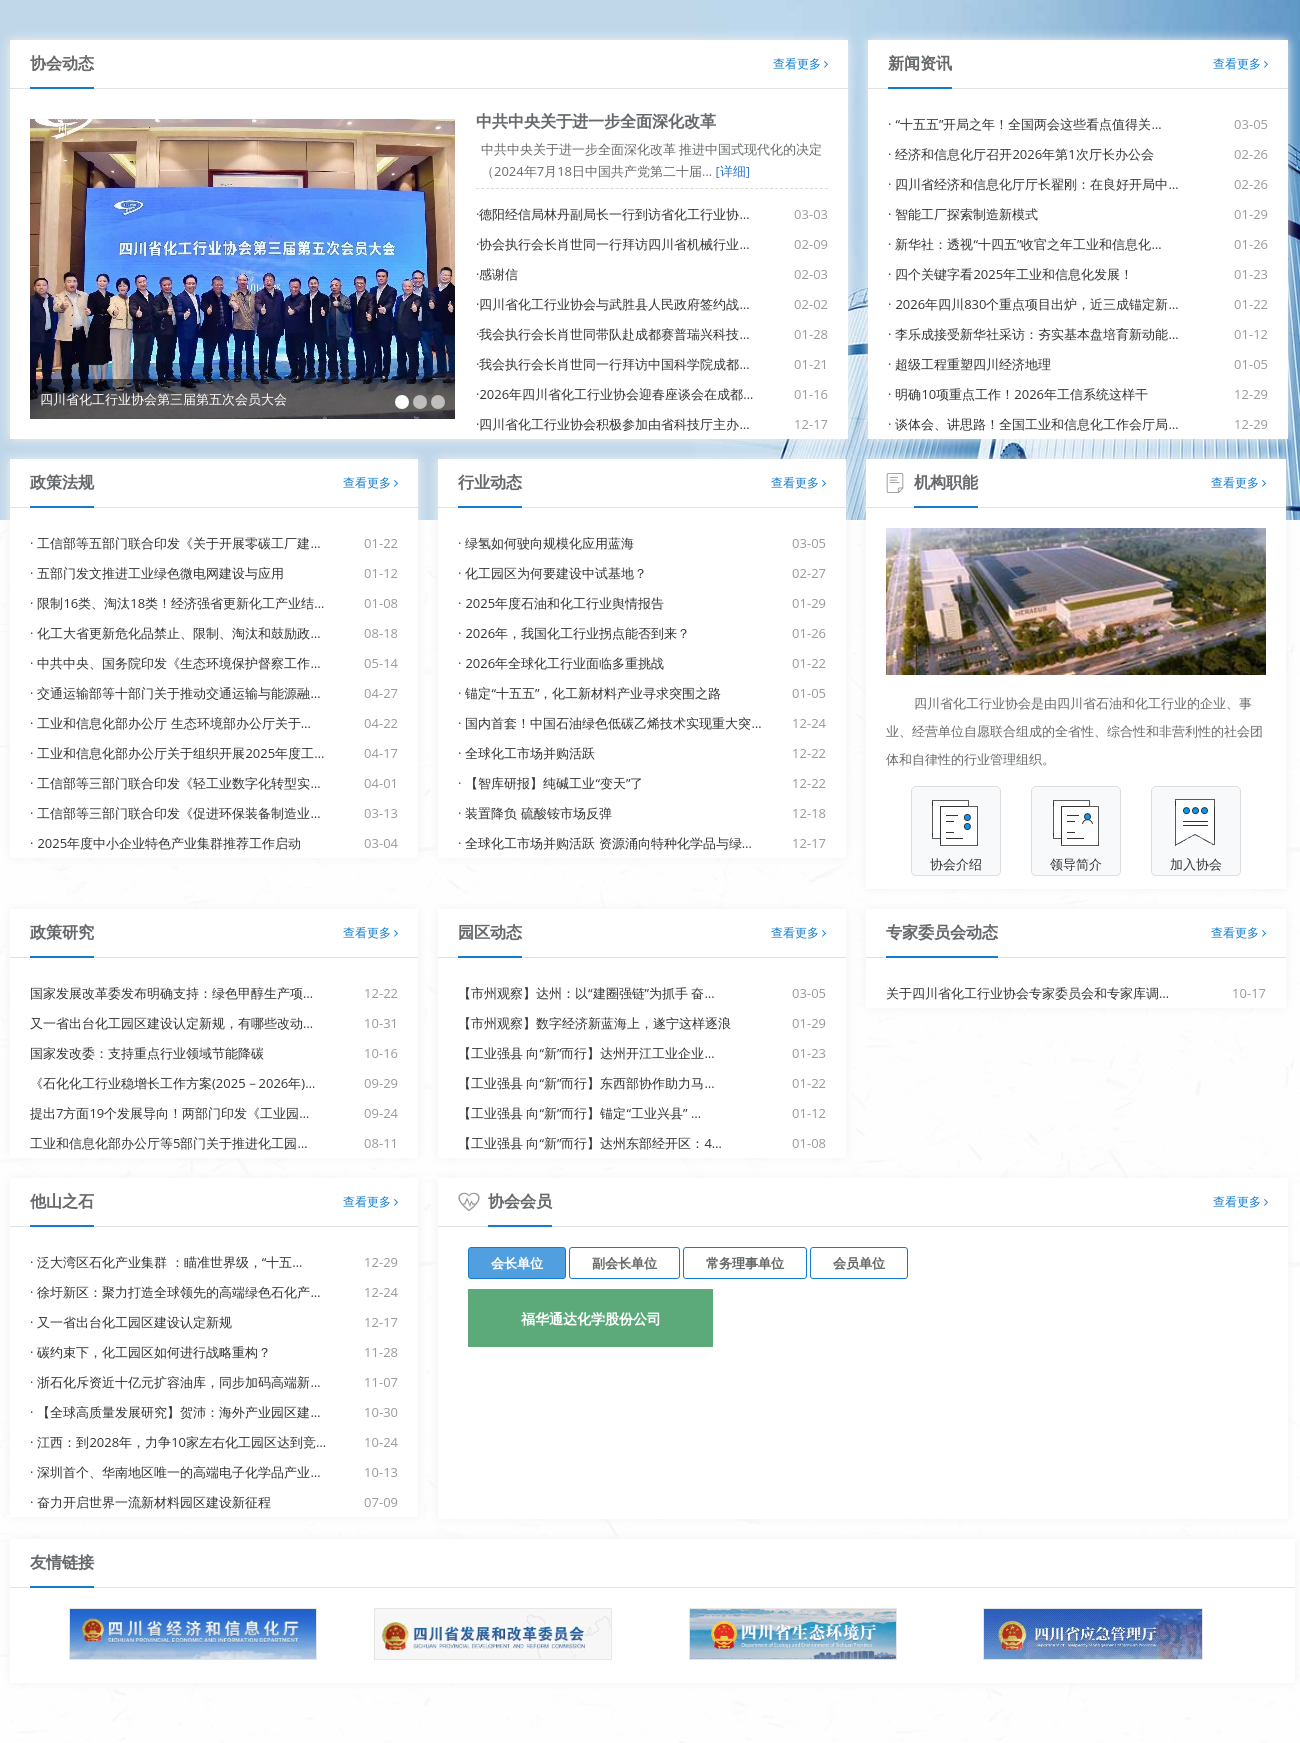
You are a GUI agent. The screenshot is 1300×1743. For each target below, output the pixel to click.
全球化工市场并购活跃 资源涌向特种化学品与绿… (608, 843)
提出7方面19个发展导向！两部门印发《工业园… (169, 1113)
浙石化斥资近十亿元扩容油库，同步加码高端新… (178, 1382)
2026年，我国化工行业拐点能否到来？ (577, 633)
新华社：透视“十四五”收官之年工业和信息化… (1028, 244)
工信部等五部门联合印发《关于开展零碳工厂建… (178, 543)
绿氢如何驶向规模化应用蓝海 (549, 543)
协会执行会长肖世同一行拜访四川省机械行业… (614, 244)
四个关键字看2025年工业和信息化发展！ (1014, 274)
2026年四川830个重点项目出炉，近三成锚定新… (1036, 304)
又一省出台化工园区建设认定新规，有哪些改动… (171, 1023)
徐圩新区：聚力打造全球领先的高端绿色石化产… (178, 1292)
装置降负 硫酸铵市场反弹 (538, 813)
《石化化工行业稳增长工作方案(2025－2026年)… (172, 1083)
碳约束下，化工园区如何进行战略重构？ (154, 1352)
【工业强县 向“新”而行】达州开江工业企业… (586, 1053)
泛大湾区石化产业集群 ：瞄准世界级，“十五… (169, 1262)
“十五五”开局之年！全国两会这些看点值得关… (1028, 124)
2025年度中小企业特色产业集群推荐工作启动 (169, 843)
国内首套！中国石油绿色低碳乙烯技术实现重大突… (613, 723)
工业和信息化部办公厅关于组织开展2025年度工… (180, 753)
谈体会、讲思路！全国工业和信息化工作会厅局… (1036, 424)
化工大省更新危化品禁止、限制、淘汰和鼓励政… (178, 633)
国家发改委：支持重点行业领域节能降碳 (147, 1053)
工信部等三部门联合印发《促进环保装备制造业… (178, 813)
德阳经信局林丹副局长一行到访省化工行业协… (614, 214)
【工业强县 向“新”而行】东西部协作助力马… (586, 1083)
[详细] (731, 171)
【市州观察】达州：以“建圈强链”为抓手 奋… (586, 993)
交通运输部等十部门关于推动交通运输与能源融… (178, 693)
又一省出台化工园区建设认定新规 (134, 1322)
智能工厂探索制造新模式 (966, 214)
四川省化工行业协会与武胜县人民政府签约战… (614, 304)
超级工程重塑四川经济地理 (973, 364)
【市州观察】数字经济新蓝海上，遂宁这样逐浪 (594, 1023)
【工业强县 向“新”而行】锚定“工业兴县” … (579, 1113)
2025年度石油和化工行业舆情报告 (564, 603)
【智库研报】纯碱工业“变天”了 (554, 783)
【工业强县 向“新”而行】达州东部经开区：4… (590, 1143)
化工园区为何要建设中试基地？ (556, 573)
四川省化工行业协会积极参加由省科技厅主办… (614, 424)
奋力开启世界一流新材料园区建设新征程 (154, 1502)
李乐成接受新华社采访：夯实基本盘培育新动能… (1036, 334)
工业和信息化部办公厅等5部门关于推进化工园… (169, 1143)
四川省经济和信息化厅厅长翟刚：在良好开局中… (1036, 184)
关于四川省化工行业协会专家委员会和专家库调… (1027, 993)
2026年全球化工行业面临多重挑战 (564, 663)
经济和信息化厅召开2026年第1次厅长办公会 (1024, 154)
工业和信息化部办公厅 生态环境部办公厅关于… (174, 723)
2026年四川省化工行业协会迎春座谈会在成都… (616, 394)
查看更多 (800, 63)
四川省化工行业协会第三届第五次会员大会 (163, 399)
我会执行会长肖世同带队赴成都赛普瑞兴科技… (614, 334)
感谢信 (498, 274)
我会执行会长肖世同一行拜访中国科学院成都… (614, 364)
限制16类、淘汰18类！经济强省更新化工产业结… (180, 603)
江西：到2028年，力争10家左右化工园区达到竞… (181, 1442)
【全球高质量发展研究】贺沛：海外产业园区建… (178, 1412)
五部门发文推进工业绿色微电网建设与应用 (160, 573)
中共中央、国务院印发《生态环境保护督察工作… (178, 663)
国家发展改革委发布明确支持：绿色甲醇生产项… (171, 993)
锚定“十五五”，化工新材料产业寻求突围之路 (593, 693)
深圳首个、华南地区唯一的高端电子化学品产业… (178, 1472)
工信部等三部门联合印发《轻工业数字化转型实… (178, 783)
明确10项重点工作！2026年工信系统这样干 (1021, 394)
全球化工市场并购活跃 (530, 753)
